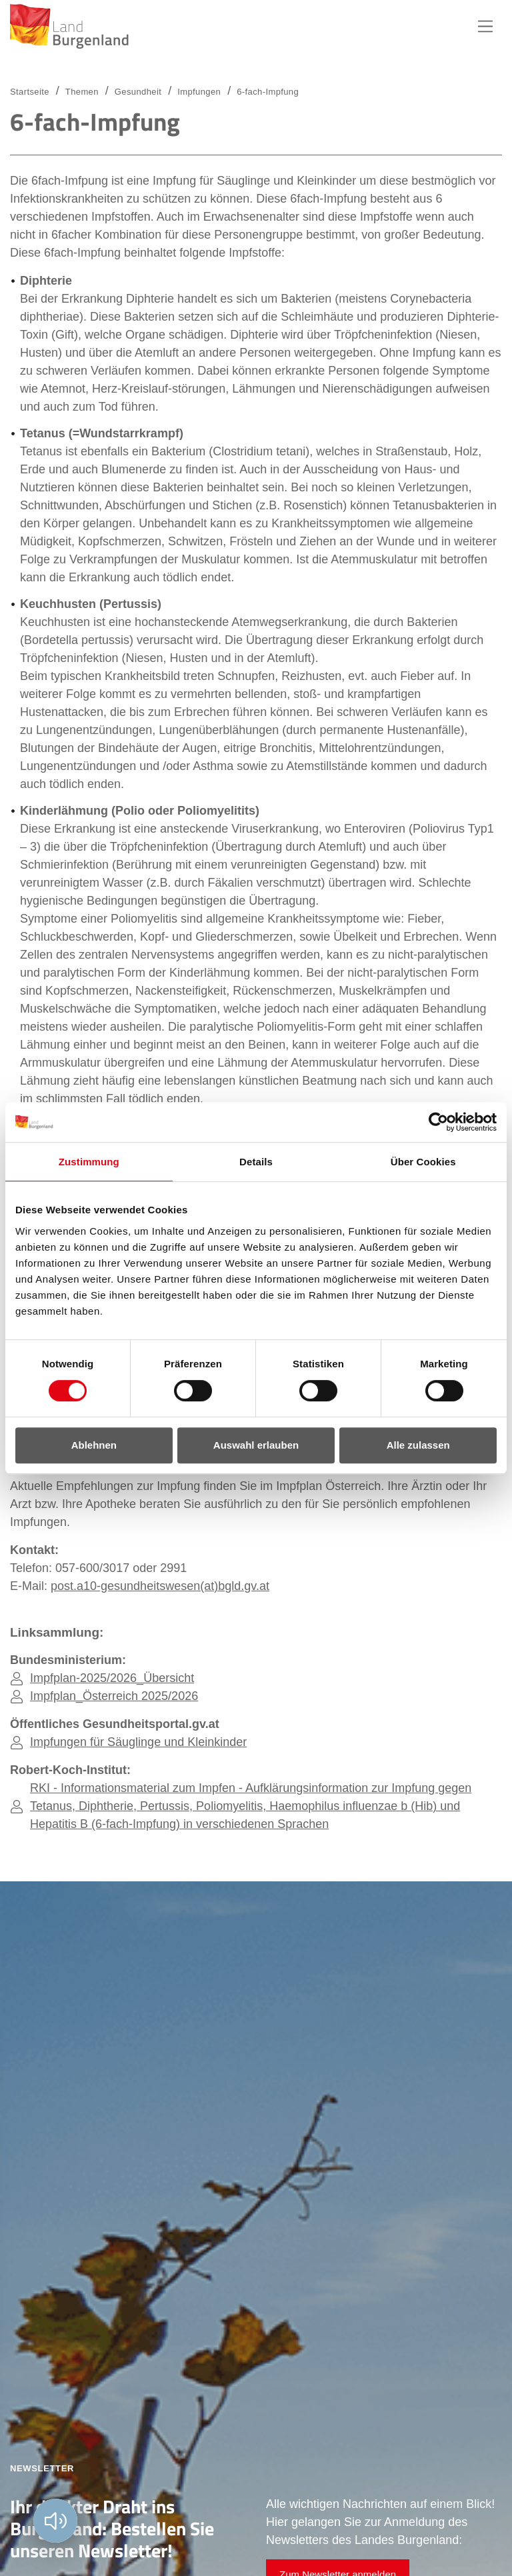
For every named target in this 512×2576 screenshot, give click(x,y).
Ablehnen (94, 1445)
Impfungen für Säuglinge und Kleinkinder (138, 1742)
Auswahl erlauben (256, 1445)
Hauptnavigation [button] (485, 26)
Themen (82, 92)
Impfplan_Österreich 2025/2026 (114, 1696)
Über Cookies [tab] (423, 1161)
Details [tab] (256, 1161)
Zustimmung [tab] (89, 1161)
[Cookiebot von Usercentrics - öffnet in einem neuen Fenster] (438, 1122)
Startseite (29, 92)
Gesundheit (138, 92)
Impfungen (199, 92)
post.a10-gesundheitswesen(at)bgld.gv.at (160, 1586)
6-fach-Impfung (268, 92)
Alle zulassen (418, 1445)
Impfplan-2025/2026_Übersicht (112, 1678)
